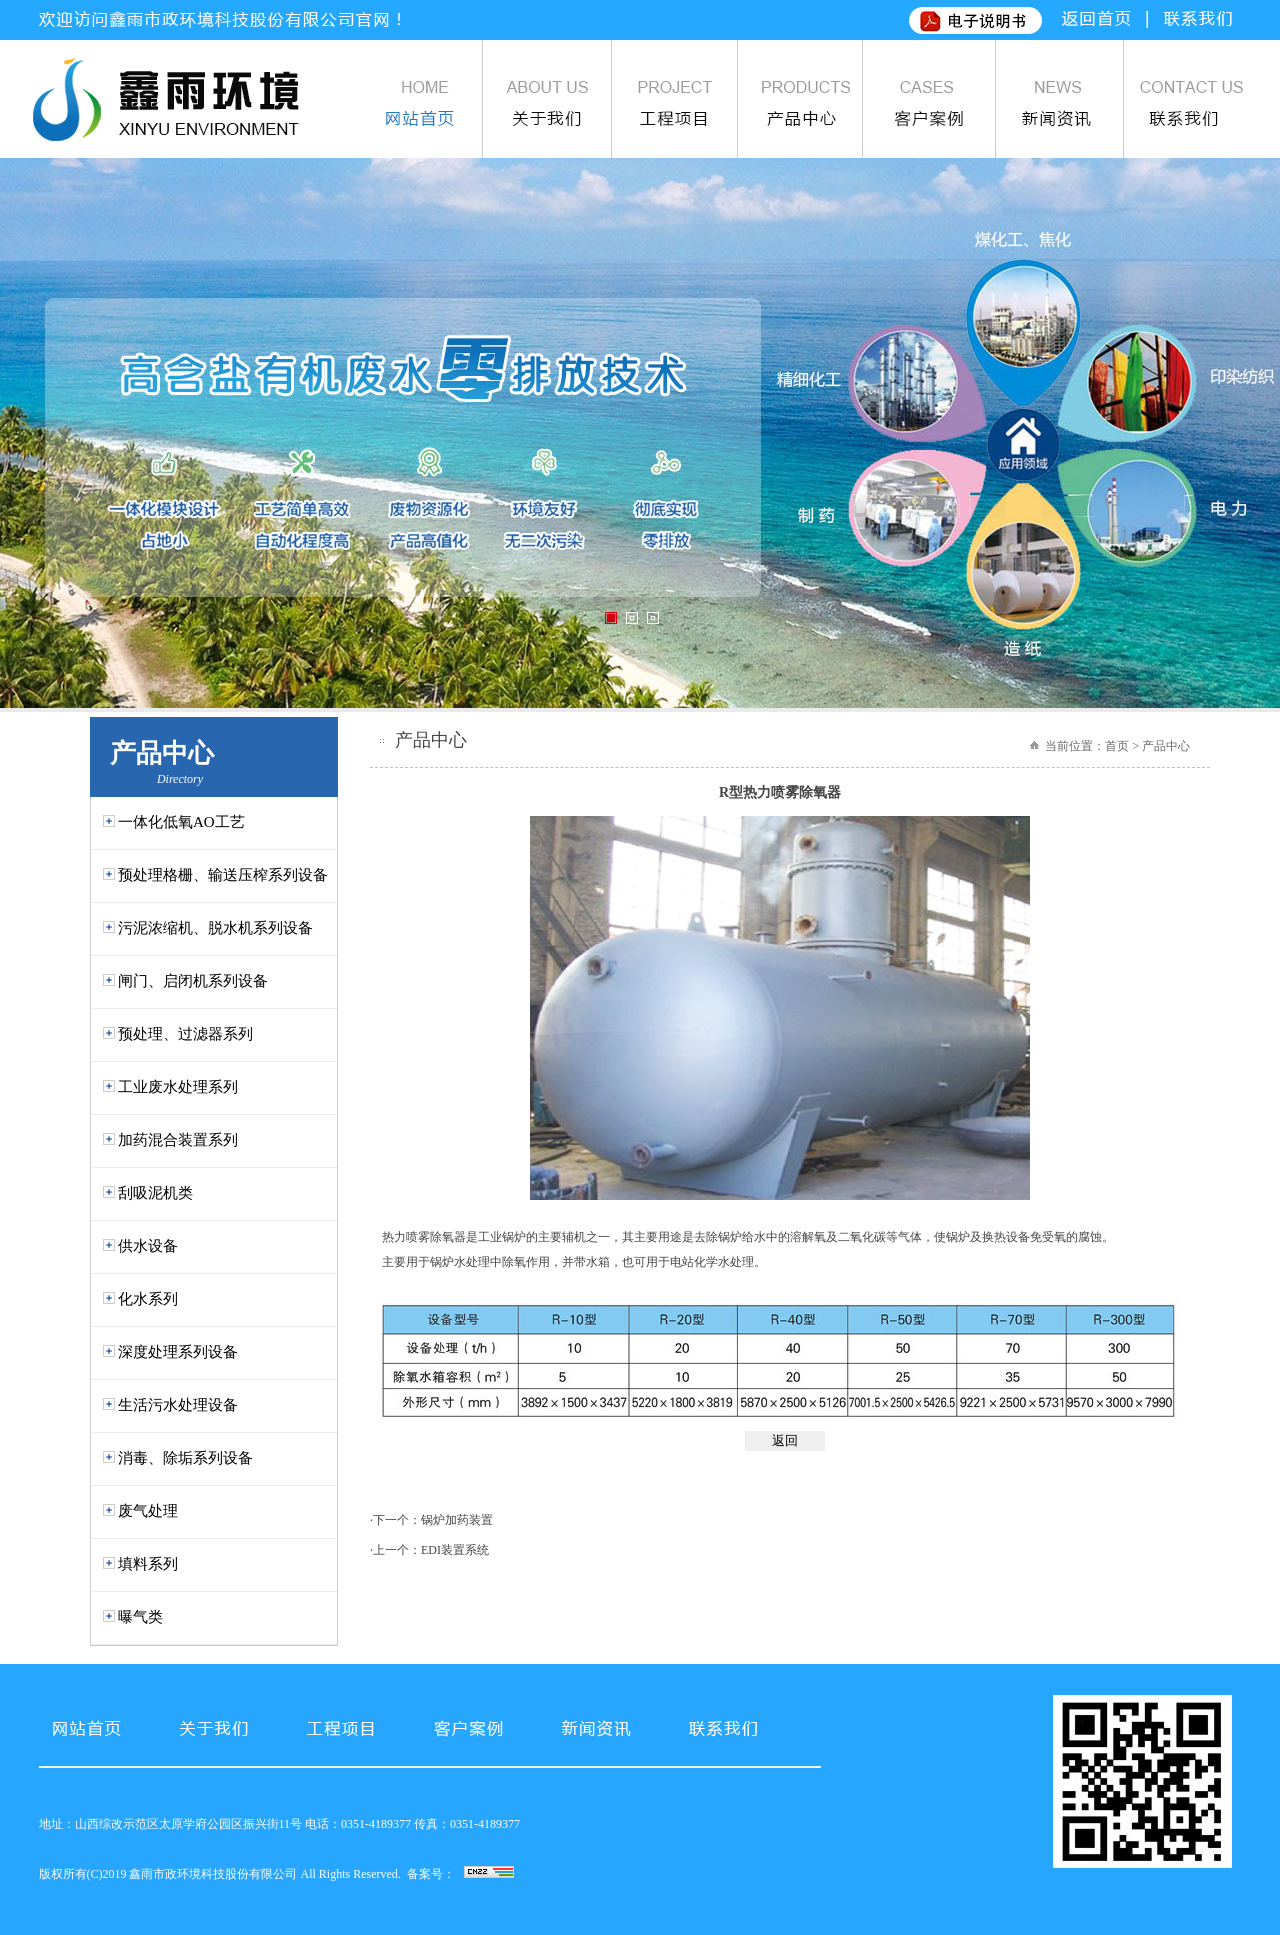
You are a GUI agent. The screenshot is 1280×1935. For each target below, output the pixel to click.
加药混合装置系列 (178, 1140)
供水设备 (148, 1246)
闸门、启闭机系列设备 (193, 981)
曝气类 (140, 1617)
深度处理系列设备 (178, 1352)
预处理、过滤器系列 (185, 1034)
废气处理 (148, 1511)
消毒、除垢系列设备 (185, 1458)
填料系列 (148, 1564)
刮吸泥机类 (155, 1193)
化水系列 (148, 1299)
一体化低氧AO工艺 (181, 822)
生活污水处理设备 (178, 1405)
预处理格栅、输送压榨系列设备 (223, 875)
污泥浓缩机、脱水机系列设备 (215, 928)
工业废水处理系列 (178, 1087)
